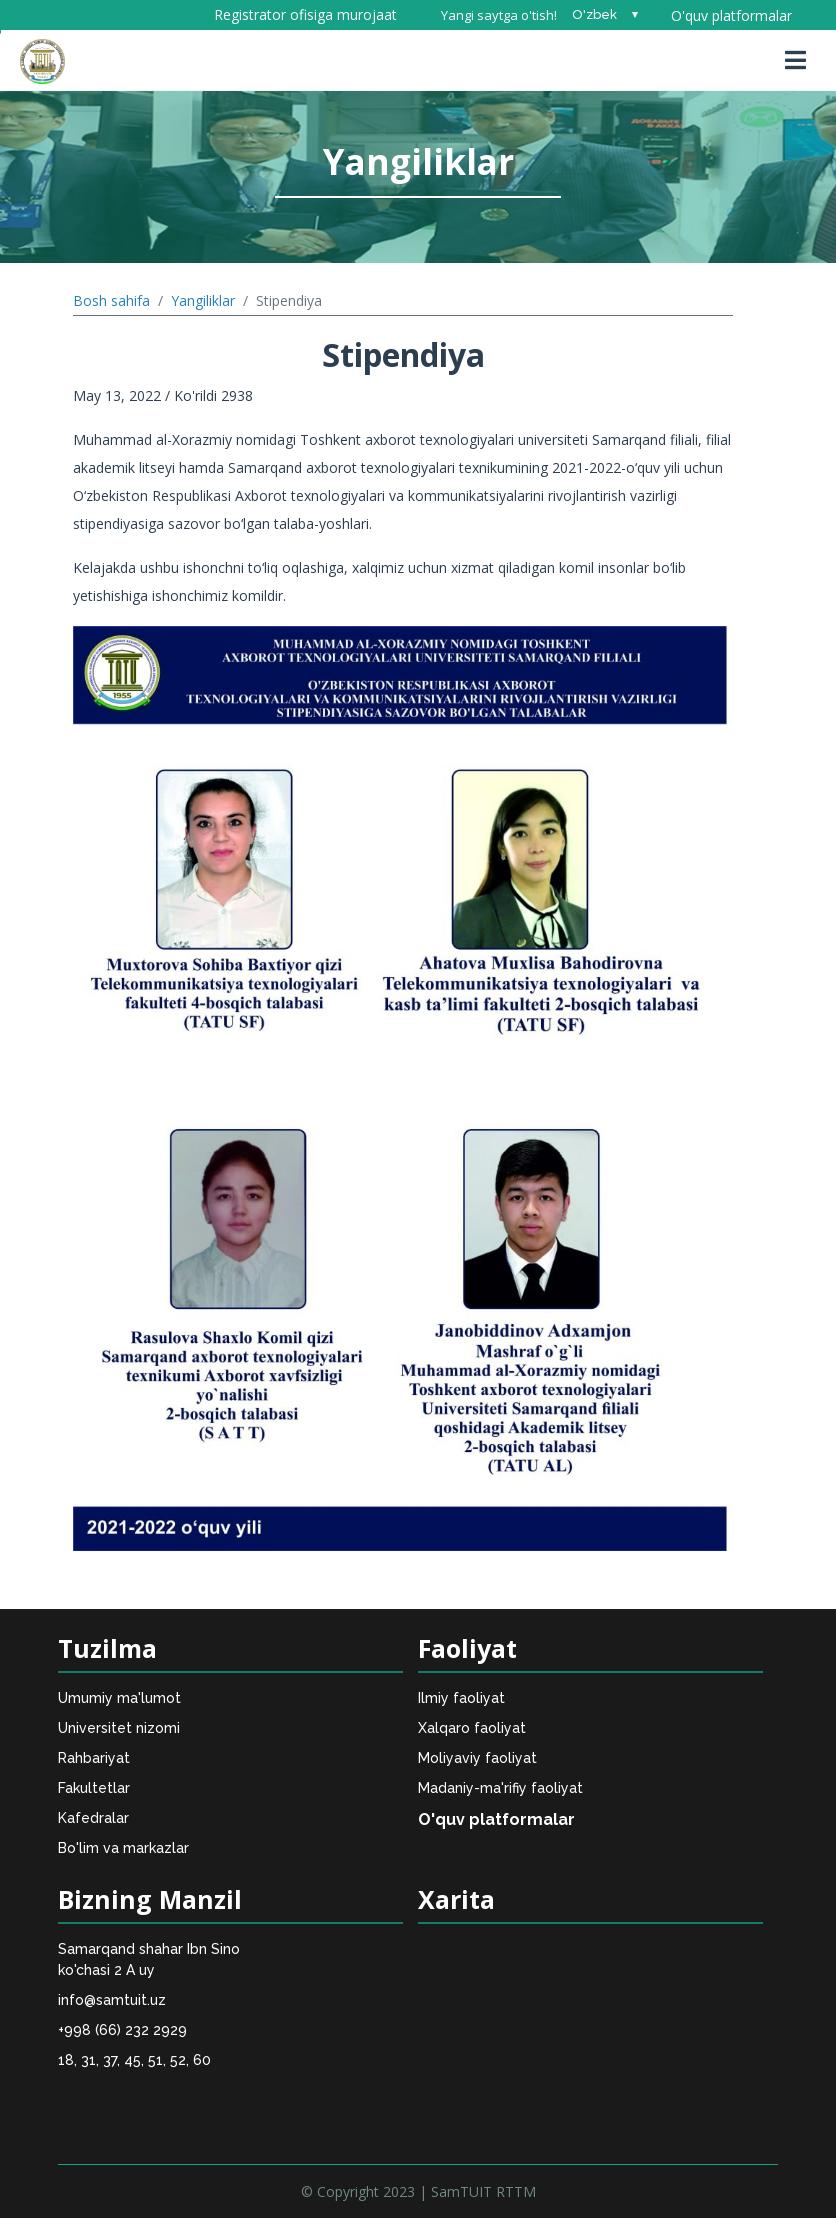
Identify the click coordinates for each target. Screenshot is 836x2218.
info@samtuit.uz (112, 2000)
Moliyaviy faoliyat (477, 1758)
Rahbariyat (94, 1758)
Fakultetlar (94, 1788)
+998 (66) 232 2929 (122, 2030)
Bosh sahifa (111, 300)
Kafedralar (93, 1818)
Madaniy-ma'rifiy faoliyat (500, 1788)
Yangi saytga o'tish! (499, 15)
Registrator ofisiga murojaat (305, 14)
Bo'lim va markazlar (123, 1848)
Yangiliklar (203, 300)
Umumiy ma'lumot (119, 1698)
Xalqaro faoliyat (472, 1728)
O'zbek (594, 14)
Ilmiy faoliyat (461, 1698)
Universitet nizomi (119, 1728)
